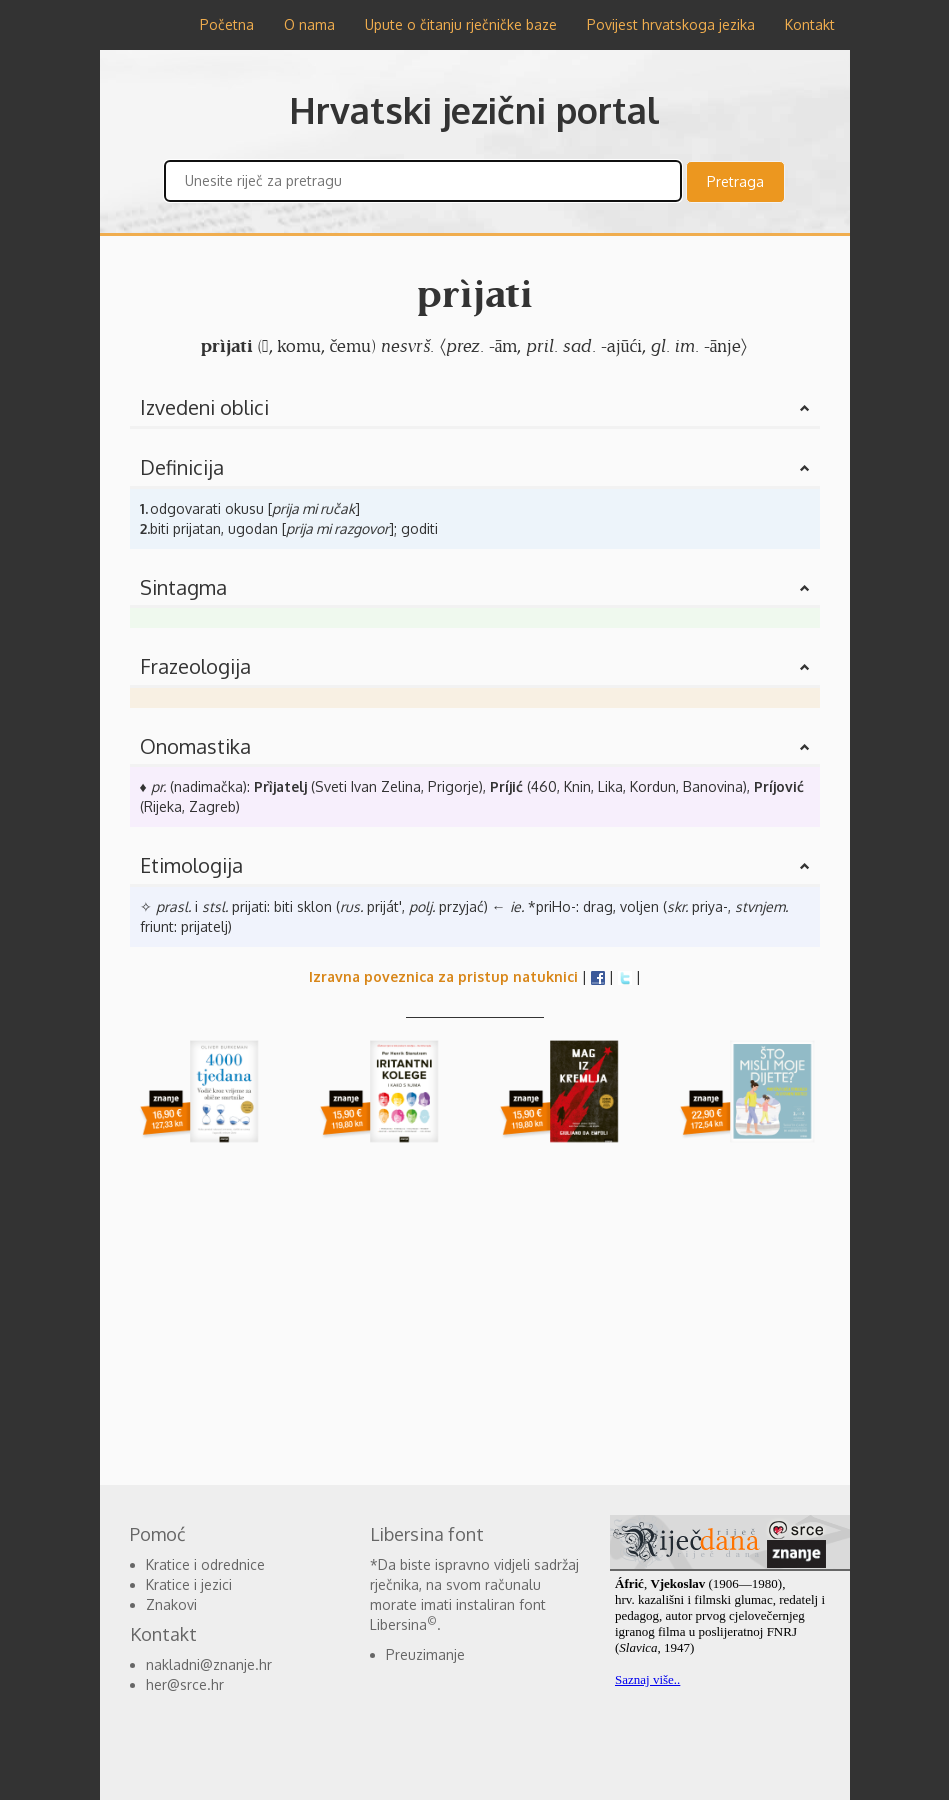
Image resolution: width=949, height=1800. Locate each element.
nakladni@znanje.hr (209, 1664)
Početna (227, 24)
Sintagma (183, 587)
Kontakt (810, 24)
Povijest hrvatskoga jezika (671, 24)
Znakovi (171, 1604)
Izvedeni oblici (204, 407)
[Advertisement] (475, 1315)
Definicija (182, 467)
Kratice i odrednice (205, 1564)
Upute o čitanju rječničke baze (461, 24)
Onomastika (195, 746)
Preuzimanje (425, 1654)
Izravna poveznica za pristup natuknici (443, 976)
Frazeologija (195, 666)
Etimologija (191, 865)
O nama (309, 24)
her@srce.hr (185, 1684)
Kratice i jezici (189, 1584)
